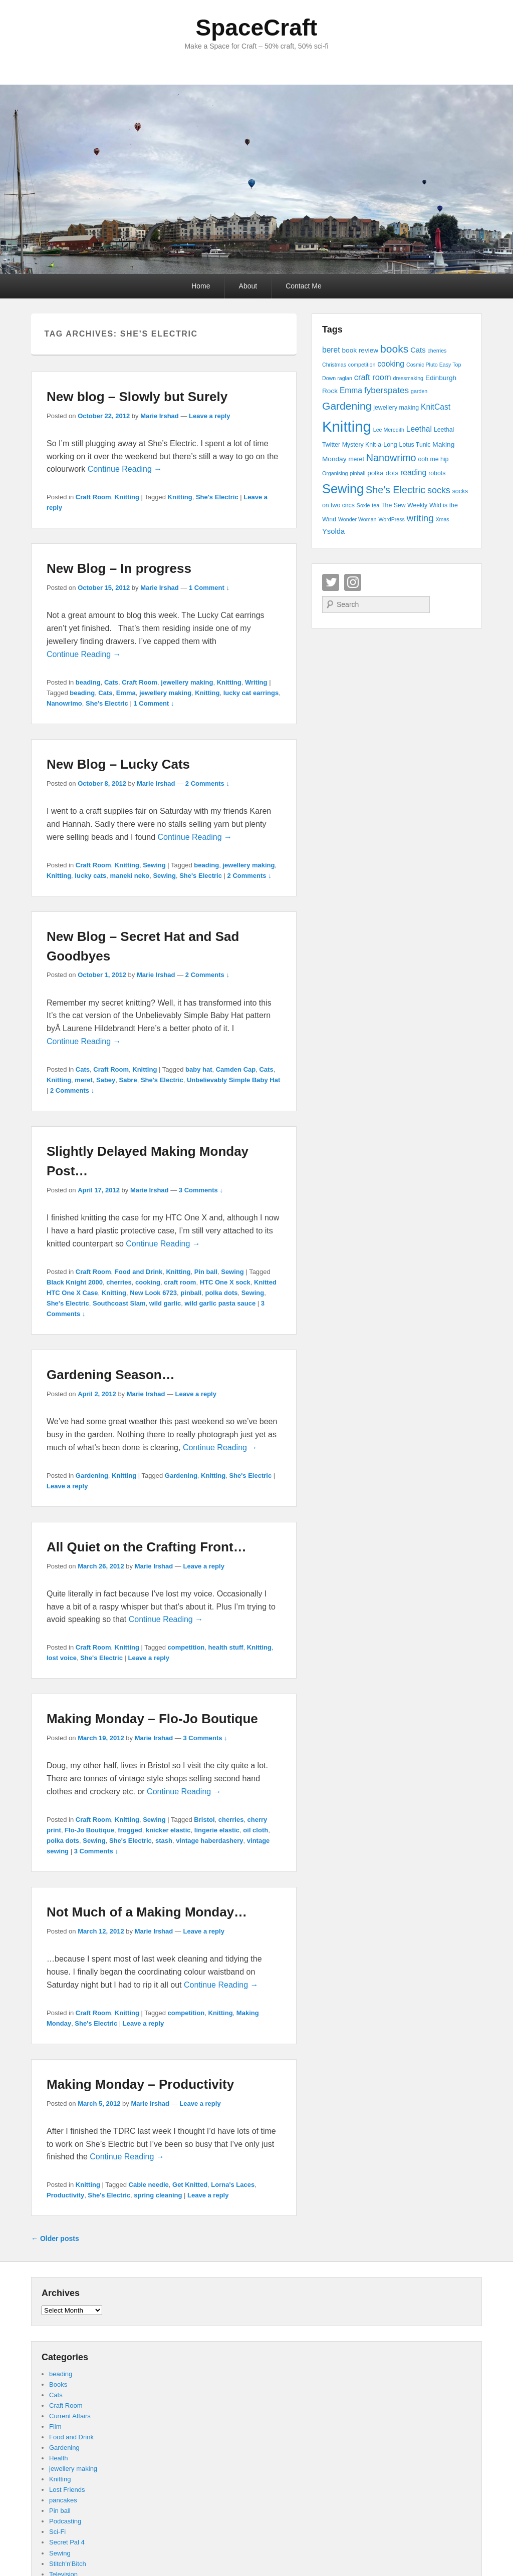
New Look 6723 (153, 1293)
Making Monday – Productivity (140, 2084)
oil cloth (255, 1830)
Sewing (154, 865)
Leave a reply (209, 416)
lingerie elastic (216, 1830)
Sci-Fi (57, 2531)
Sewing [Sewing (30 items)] (343, 489)
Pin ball (205, 1271)
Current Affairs (70, 2416)
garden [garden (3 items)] (419, 391)
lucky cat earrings (251, 693)
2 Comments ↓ (207, 783)
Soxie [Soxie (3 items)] (363, 505)
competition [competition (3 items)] (362, 365)
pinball (190, 1293)
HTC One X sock (225, 1282)
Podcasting (65, 2521)
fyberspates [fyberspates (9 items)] (386, 390)
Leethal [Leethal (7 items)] (419, 429)
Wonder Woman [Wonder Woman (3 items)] (357, 519)
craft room (180, 1282)
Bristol (204, 1819)
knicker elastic (168, 1830)
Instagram (352, 582)
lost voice (62, 1658)
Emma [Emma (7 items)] (351, 390)
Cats (111, 682)
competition (186, 1647)
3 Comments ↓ (201, 1190)
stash (163, 1840)
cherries (119, 1282)
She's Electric (217, 497)
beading (88, 682)
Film (55, 2426)
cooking (147, 1282)
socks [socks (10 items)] (438, 490)
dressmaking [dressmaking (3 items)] (408, 378)
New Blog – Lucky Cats (118, 764)
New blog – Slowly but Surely (137, 396)
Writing (256, 682)
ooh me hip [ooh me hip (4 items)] (433, 459)
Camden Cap (235, 1069)
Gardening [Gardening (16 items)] (346, 406)
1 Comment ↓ (209, 587)
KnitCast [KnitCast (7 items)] (435, 407)
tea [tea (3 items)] (375, 505)
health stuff (225, 1647)
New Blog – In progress (119, 568)
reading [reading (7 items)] (413, 472)
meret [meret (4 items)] (356, 459)
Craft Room (93, 497)
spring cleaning (158, 2195)
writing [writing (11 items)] (420, 518)
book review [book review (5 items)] (360, 350)
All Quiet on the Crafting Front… (146, 1546)
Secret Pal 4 (67, 2542)
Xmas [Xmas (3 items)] (442, 519)
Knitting (127, 497)
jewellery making (187, 682)
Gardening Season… (111, 1374)
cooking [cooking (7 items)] (390, 364)
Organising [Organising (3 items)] (335, 473)
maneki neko (129, 875)
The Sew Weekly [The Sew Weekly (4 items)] (404, 505)
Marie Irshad (159, 416)
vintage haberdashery (209, 1840)
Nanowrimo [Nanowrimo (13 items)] (391, 457)
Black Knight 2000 (75, 1282)
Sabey (105, 1080)
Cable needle (149, 2184)
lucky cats (90, 875)
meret (83, 1080)
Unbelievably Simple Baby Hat (233, 1080)
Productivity (65, 2195)
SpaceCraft (257, 28)
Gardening (92, 1475)
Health (58, 2458)
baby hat (198, 1069)
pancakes (63, 2500)
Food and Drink (138, 1271)
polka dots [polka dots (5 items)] (382, 473)
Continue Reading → (125, 469)
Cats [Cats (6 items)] (417, 350)
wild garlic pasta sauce (220, 1303)
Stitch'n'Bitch (67, 2563)
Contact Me (304, 286)
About (248, 286)
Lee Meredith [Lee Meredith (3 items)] (388, 430)
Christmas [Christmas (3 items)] (334, 365)
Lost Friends (67, 2489)
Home (200, 286)
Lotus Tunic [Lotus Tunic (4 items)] (415, 444)
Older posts (55, 2238)
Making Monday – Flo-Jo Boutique (152, 1718)
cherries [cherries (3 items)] (436, 351)
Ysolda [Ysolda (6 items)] (333, 531)
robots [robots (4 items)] (436, 473)
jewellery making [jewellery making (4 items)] (396, 407)
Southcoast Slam (119, 1303)
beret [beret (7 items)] (331, 350)
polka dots (221, 1293)
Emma (126, 693)
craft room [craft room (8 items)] (372, 377)
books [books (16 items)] (394, 349)
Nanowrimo (64, 703)
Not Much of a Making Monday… (147, 1911)
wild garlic (165, 1303)
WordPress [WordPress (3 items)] (391, 519)
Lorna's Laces (232, 2184)
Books (58, 2384)
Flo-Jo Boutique (89, 1830)
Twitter (330, 582)
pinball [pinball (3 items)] (357, 473)
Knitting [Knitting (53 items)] (346, 426)
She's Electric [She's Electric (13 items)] (395, 489)
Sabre (128, 1080)
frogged (130, 1830)
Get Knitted (189, 2184)
